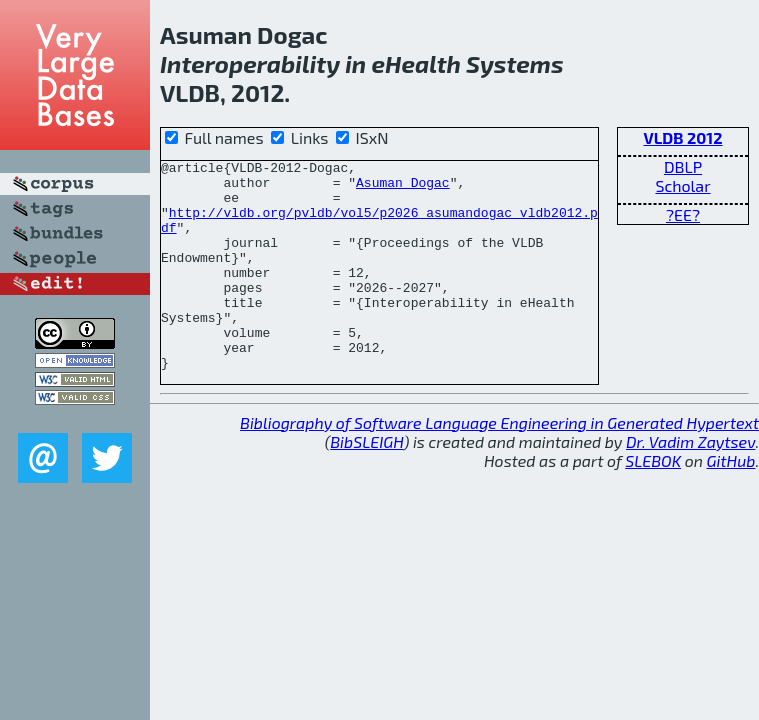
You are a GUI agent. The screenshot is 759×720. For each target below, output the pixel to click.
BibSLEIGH (366, 483)
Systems (515, 63)
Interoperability (250, 63)
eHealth (415, 63)
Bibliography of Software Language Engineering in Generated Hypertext (499, 464)
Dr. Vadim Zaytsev (690, 483)
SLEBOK (653, 502)
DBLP (683, 166)
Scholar (682, 185)
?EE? (683, 214)
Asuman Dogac (403, 188)
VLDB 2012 (682, 137)
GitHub (731, 502)
